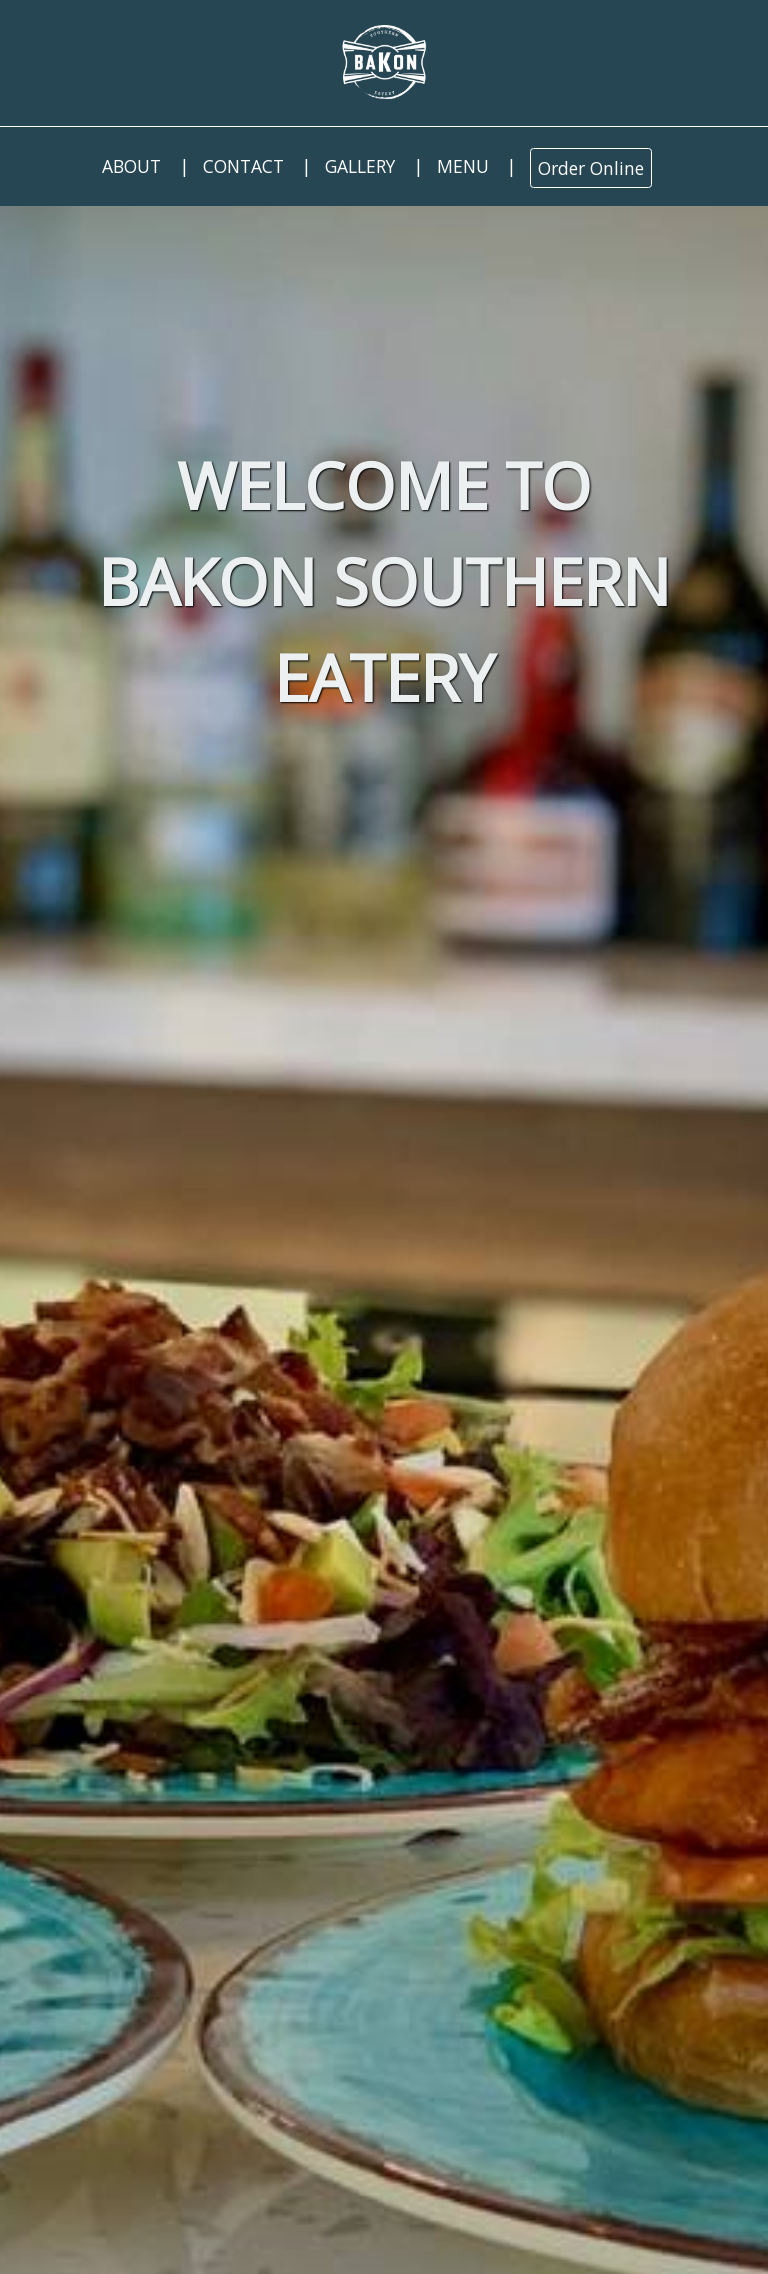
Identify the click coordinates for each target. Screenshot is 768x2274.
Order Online (591, 168)
